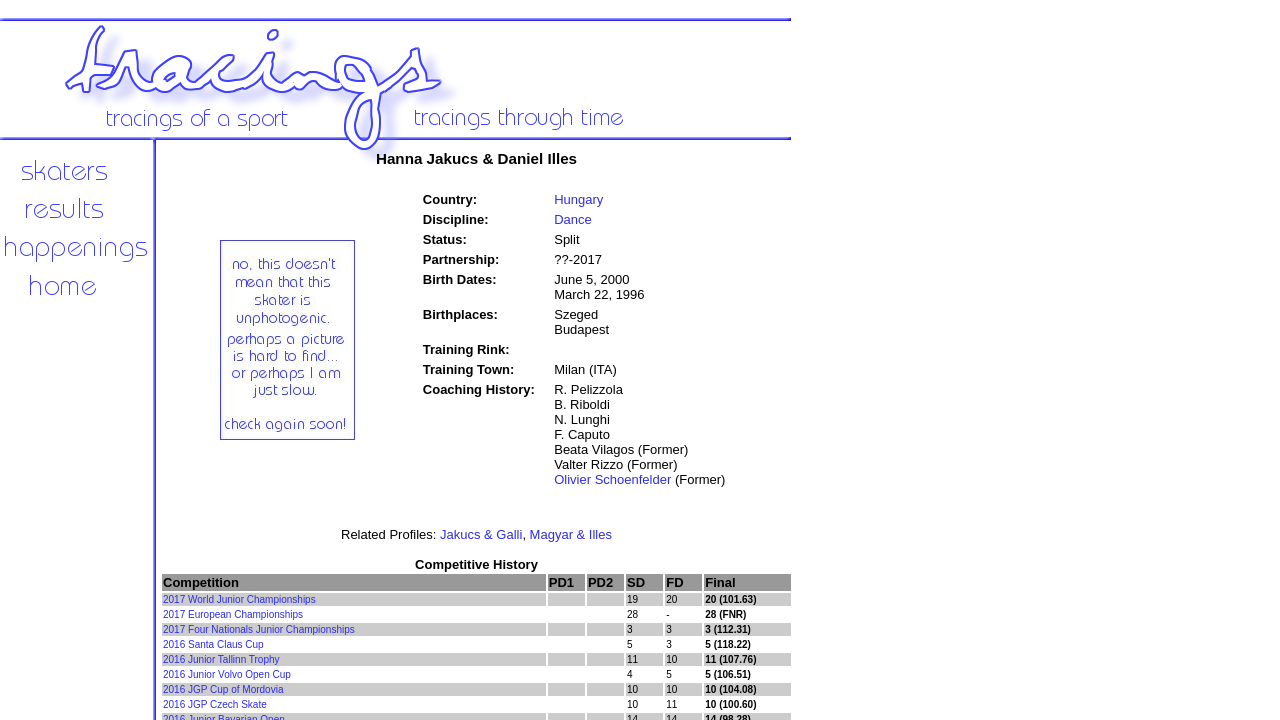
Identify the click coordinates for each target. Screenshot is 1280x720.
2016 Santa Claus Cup (213, 644)
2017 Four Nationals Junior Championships (259, 629)
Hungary (578, 199)
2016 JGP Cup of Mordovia (223, 689)
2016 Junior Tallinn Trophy (221, 659)
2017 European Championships (233, 614)
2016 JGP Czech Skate (215, 704)
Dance (573, 219)
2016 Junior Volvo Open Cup (227, 674)
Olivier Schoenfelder (612, 479)
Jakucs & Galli (481, 534)
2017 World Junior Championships (239, 599)
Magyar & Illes (571, 534)
